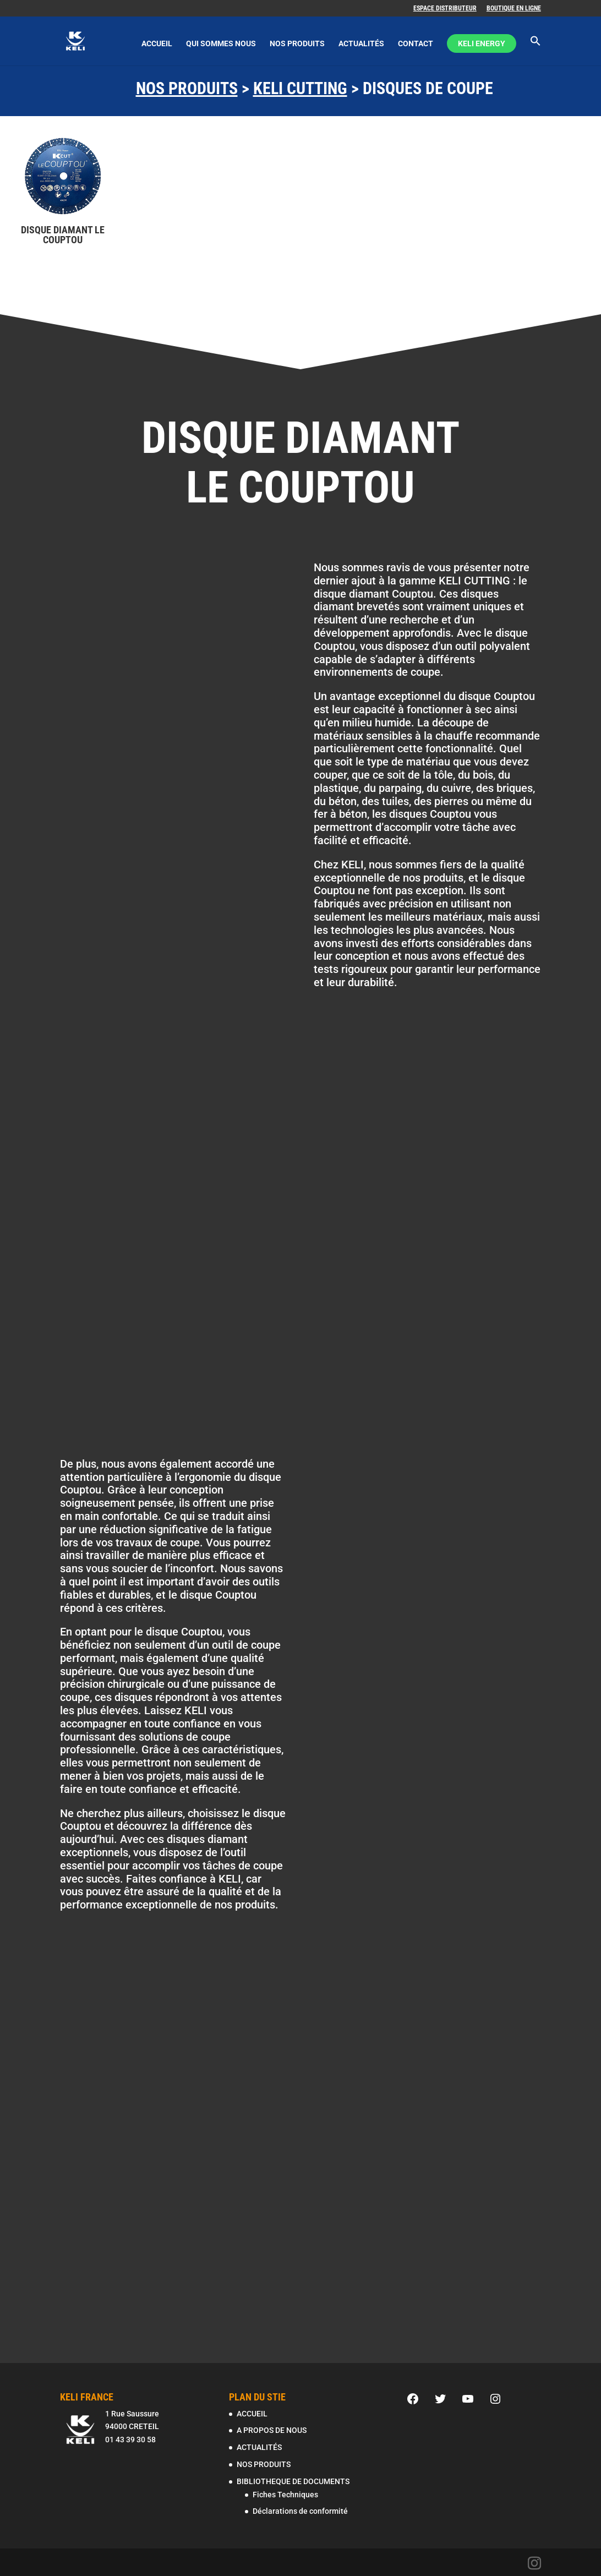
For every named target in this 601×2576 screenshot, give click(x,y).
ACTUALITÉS (361, 44)
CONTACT (415, 44)
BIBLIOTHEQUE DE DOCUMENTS (293, 2481)
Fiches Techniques (285, 2494)
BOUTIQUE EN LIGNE (514, 8)
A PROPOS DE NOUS (272, 2430)
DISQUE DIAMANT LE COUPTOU (63, 234)
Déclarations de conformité (300, 2511)
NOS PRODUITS (297, 44)
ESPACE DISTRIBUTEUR (445, 8)
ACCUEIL (156, 44)
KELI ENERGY (481, 44)
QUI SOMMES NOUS (221, 44)
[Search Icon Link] (535, 51)
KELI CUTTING (300, 88)
